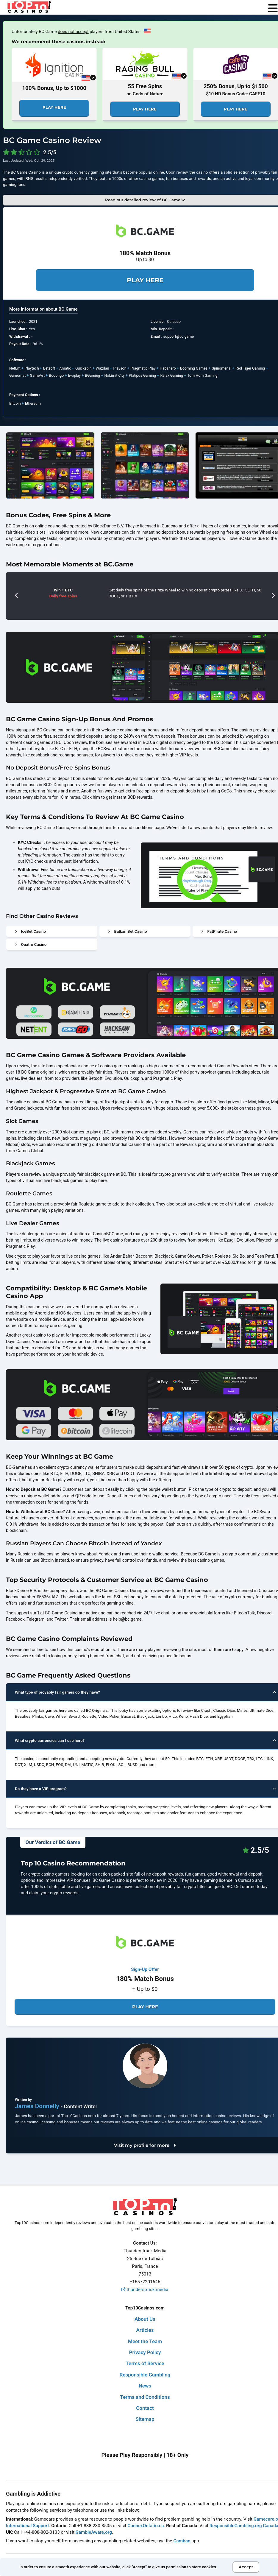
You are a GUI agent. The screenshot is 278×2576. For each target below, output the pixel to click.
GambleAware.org (94, 2532)
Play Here (54, 107)
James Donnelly (38, 2106)
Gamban (181, 2541)
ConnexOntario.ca (145, 2525)
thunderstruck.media (144, 2289)
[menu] (273, 8)
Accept (246, 2566)
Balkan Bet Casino (127, 931)
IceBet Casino (30, 931)
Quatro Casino (31, 944)
